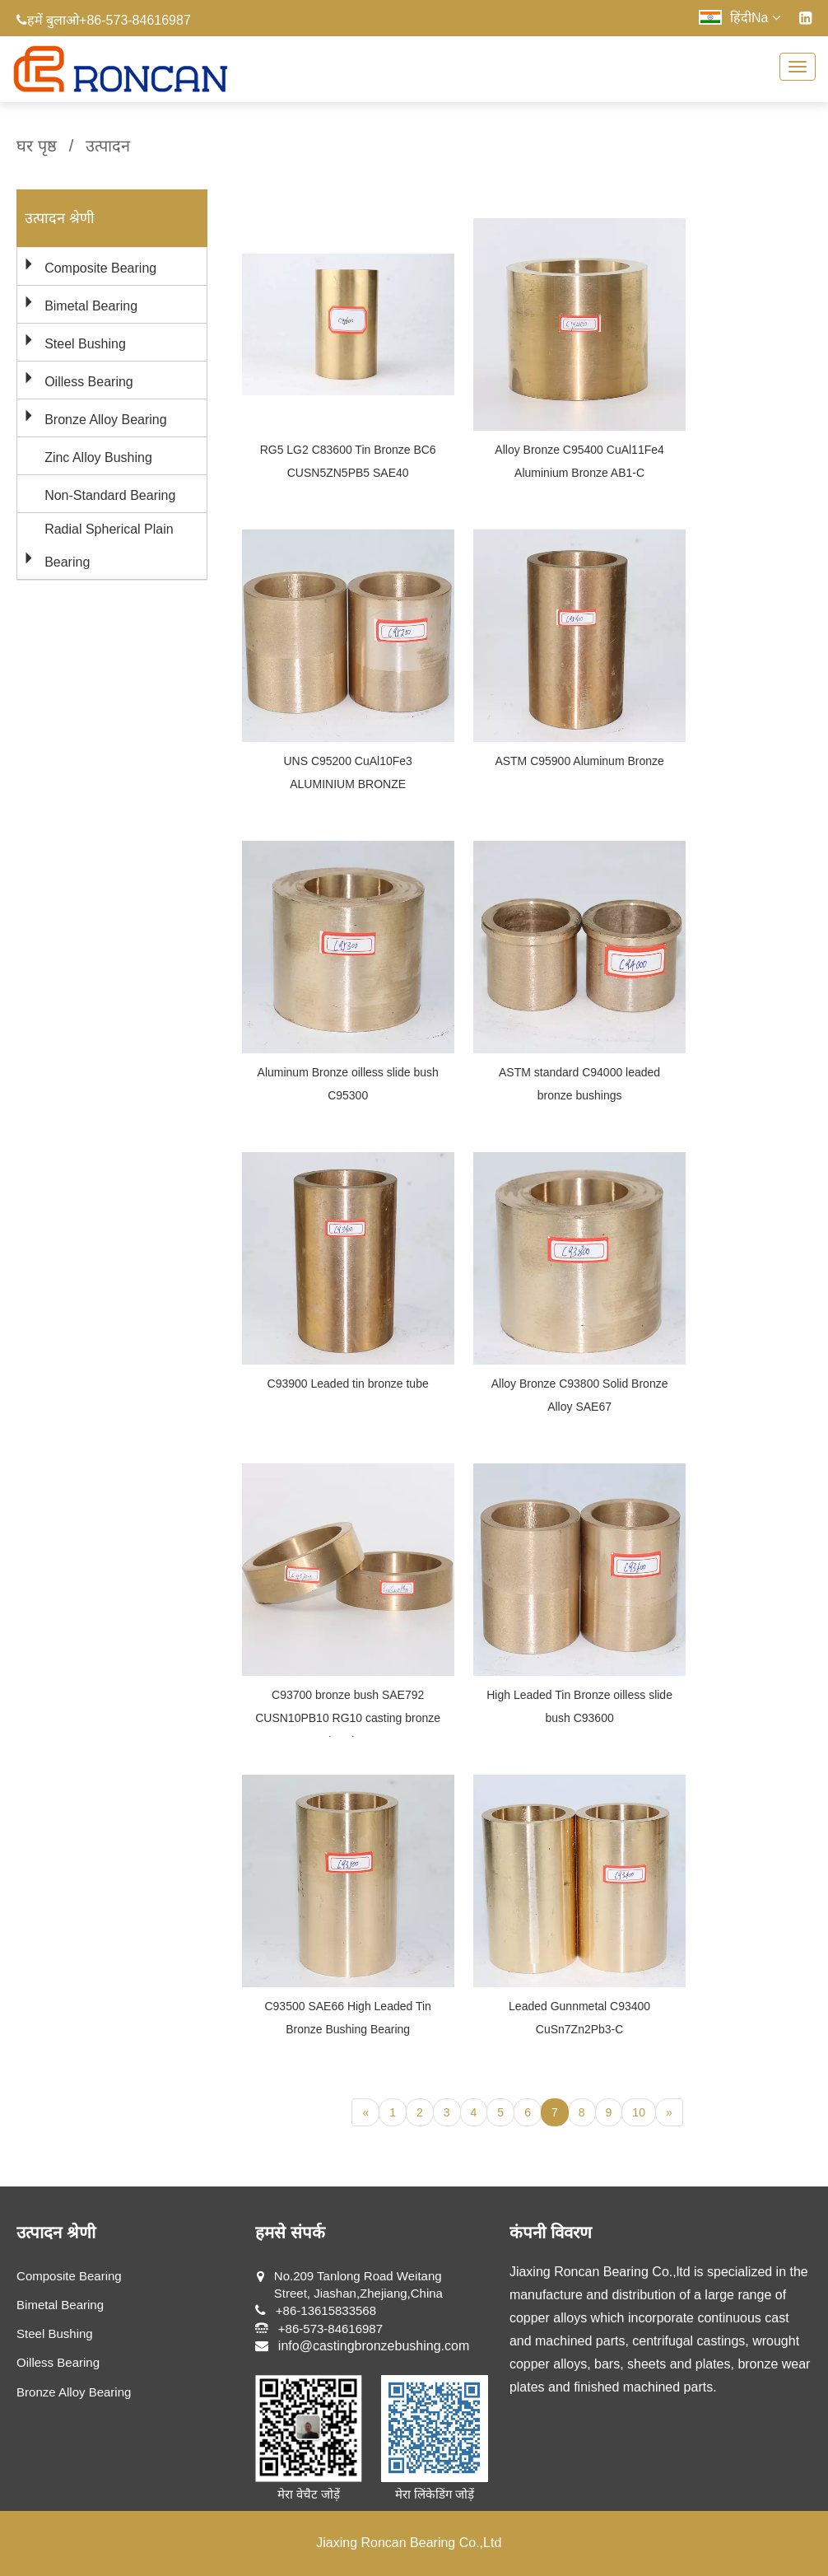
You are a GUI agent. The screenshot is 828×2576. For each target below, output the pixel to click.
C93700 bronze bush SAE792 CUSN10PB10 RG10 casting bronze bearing (347, 1718)
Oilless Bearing (88, 382)
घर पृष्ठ (36, 146)
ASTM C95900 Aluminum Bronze (579, 761)
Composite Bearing (100, 268)
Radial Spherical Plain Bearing (109, 545)
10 (638, 2112)
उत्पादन (108, 146)
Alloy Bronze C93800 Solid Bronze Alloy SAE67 (579, 1395)
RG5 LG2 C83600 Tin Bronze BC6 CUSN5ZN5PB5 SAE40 (348, 461)
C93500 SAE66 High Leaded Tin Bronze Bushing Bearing (347, 2018)
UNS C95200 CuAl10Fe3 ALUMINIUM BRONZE (347, 772)
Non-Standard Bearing (109, 495)
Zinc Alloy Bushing (98, 457)
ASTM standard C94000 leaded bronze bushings (579, 1084)
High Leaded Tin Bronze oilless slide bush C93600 (579, 1706)
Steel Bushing (85, 344)
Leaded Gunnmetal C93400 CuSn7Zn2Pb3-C (579, 2018)
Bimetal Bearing (90, 306)
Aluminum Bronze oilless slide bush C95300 (348, 1084)
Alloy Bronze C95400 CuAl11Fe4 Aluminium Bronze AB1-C (579, 461)
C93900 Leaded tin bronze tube (348, 1383)
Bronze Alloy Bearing (105, 420)
